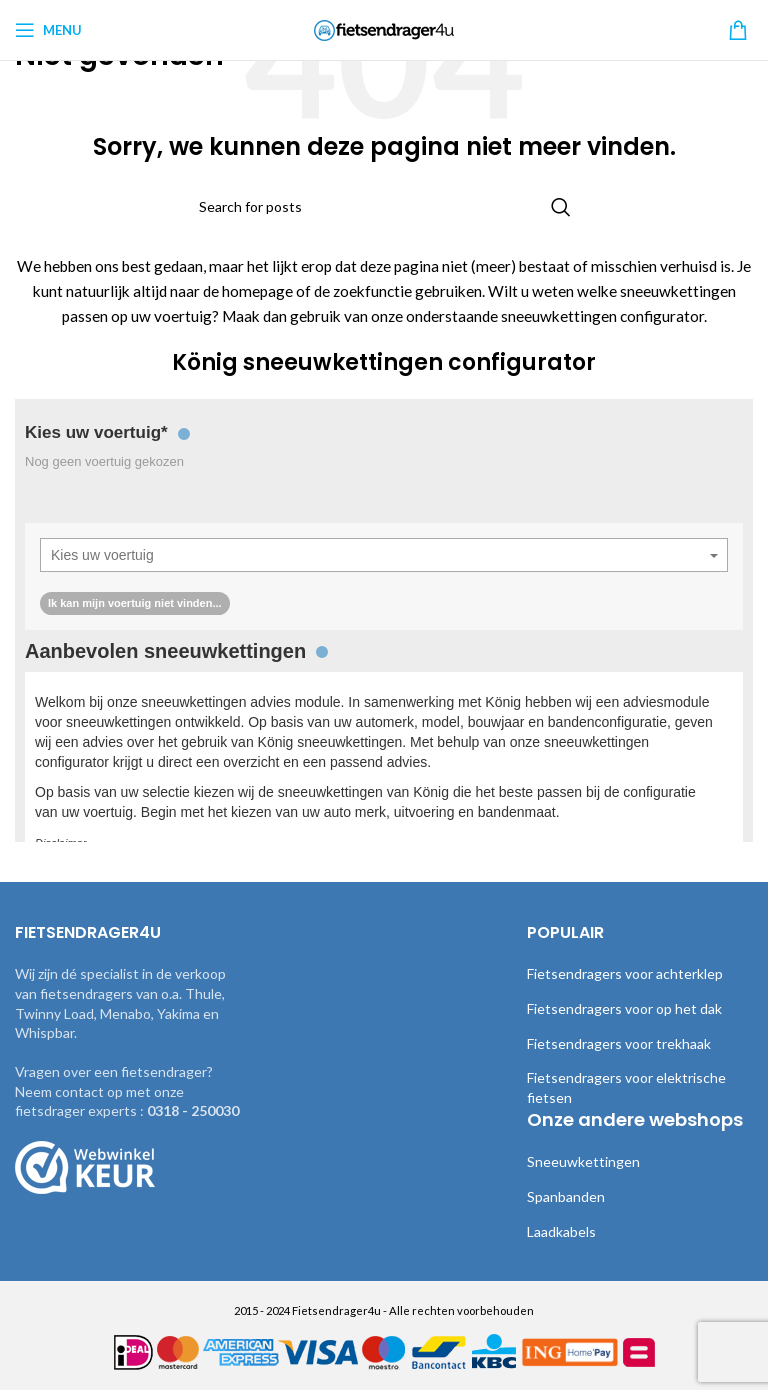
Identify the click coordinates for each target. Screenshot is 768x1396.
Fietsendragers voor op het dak (624, 1033)
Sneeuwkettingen (580, 1186)
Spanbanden (566, 1221)
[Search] (384, 207)
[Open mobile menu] (48, 30)
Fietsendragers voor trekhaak (618, 1067)
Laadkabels (563, 1255)
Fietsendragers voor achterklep (623, 998)
